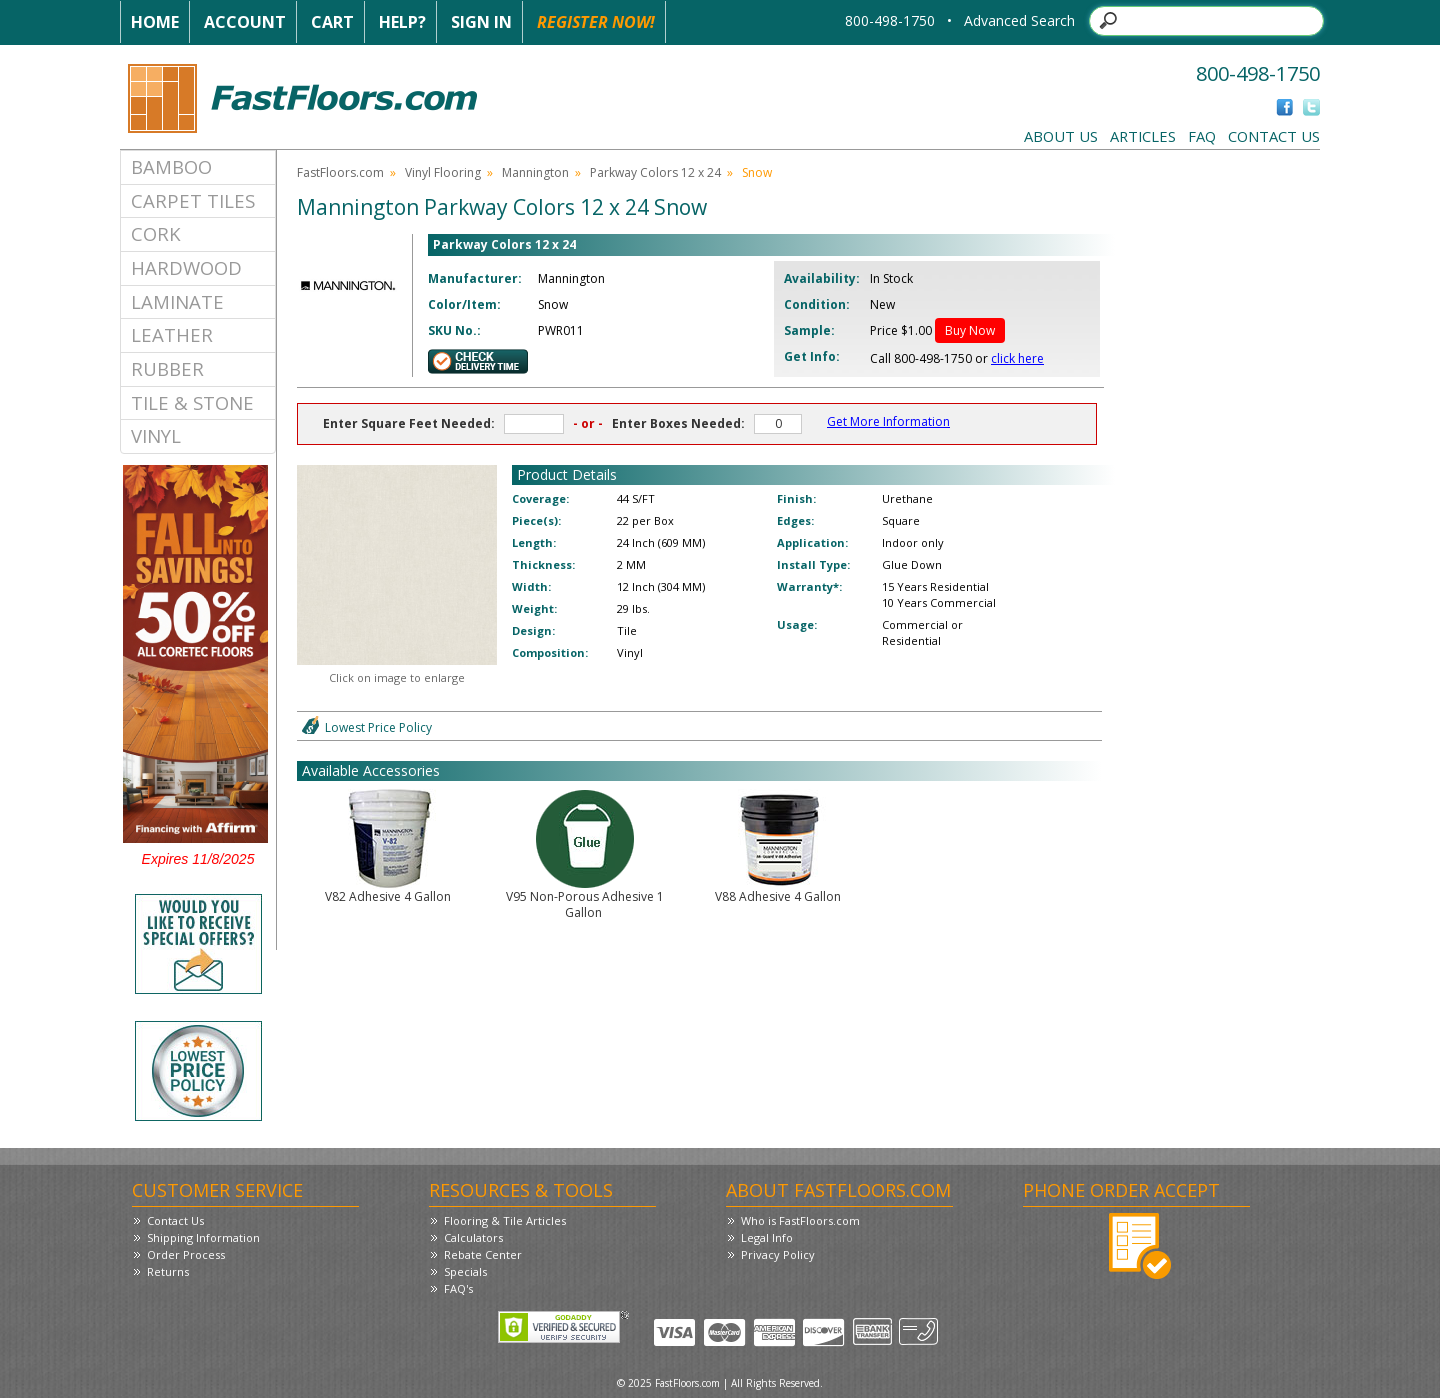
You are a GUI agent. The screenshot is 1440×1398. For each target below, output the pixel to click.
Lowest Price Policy (378, 727)
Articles (1143, 136)
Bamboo (171, 166)
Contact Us (1274, 136)
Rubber (167, 368)
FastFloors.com (340, 172)
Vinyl (156, 435)
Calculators (473, 1237)
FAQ (1202, 136)
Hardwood (186, 267)
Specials (465, 1271)
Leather (172, 334)
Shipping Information (203, 1237)
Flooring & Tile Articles (505, 1220)
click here (1017, 358)
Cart (332, 22)
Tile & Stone (192, 402)
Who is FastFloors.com (800, 1220)
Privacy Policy (778, 1254)
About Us (1061, 136)
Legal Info (767, 1237)
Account (245, 22)
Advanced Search (1019, 20)
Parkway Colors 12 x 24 (655, 172)
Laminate (177, 301)
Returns (168, 1271)
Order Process (186, 1254)
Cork (156, 233)
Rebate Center (483, 1254)
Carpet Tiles (193, 200)
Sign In (481, 22)
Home (155, 22)
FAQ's (458, 1288)
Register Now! (596, 22)
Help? (402, 22)
